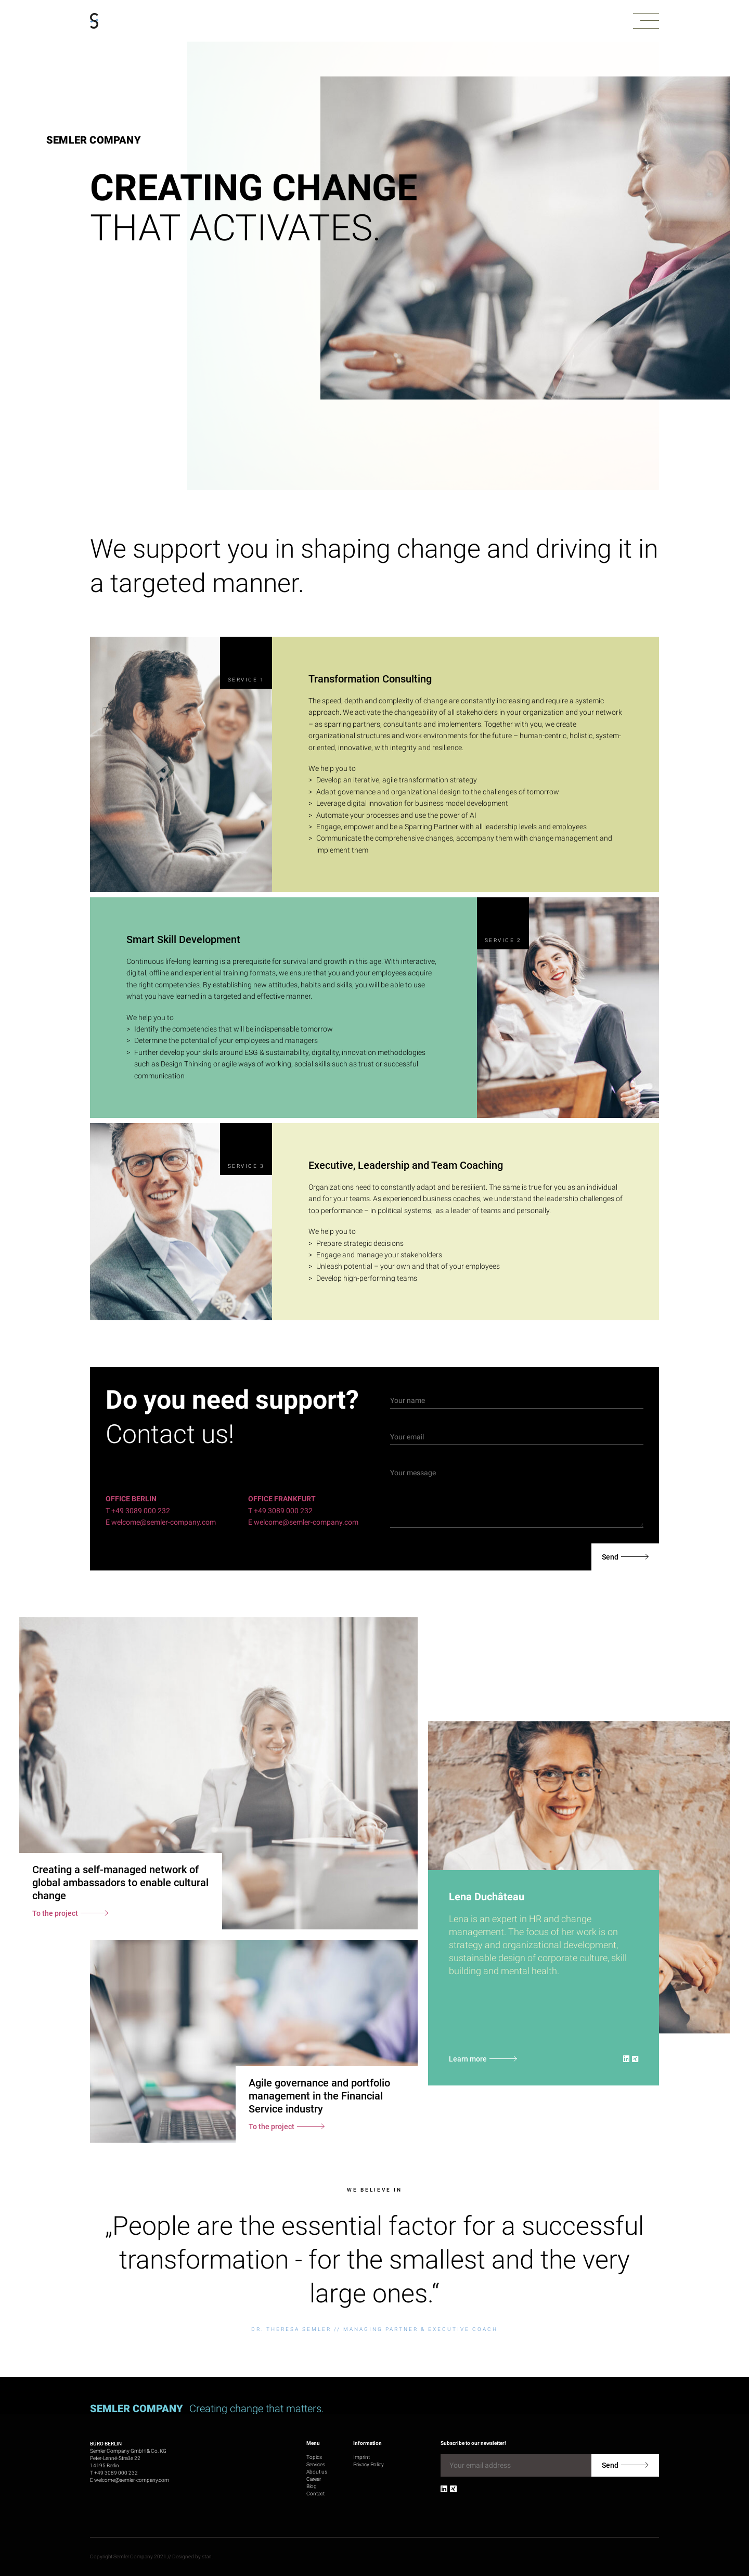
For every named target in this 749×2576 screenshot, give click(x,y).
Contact (315, 2493)
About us (316, 2472)
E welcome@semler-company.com (161, 1522)
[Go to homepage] (94, 21)
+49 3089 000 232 (116, 2473)
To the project (55, 1913)
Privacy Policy (368, 2464)
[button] (646, 21)
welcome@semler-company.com (131, 2480)
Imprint (361, 2457)
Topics (314, 2457)
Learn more (468, 2059)
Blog (311, 2486)
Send (610, 1557)
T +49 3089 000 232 (138, 1510)
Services (315, 2464)
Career (313, 2479)
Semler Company (93, 140)
